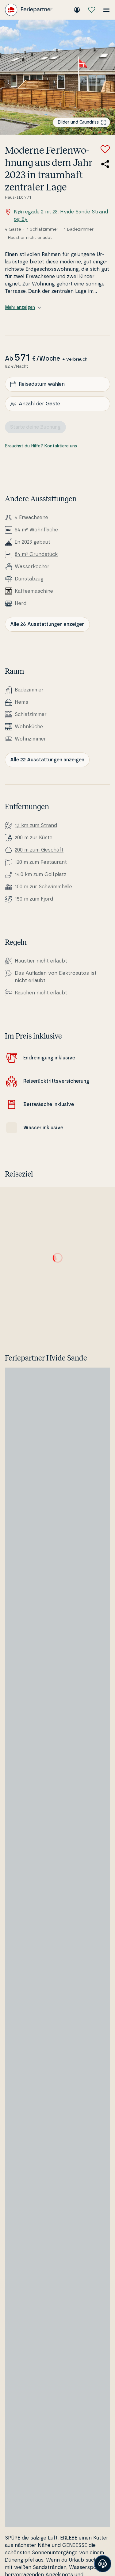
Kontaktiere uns (60, 446)
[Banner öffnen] (102, 2563)
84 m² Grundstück (36, 554)
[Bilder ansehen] (57, 77)
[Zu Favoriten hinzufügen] (105, 149)
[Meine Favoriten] (92, 10)
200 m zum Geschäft (39, 850)
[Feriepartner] (28, 10)
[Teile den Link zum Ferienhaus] (105, 164)
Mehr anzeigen (23, 307)
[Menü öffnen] (106, 10)
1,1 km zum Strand (36, 825)
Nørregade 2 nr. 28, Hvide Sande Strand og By (56, 215)
